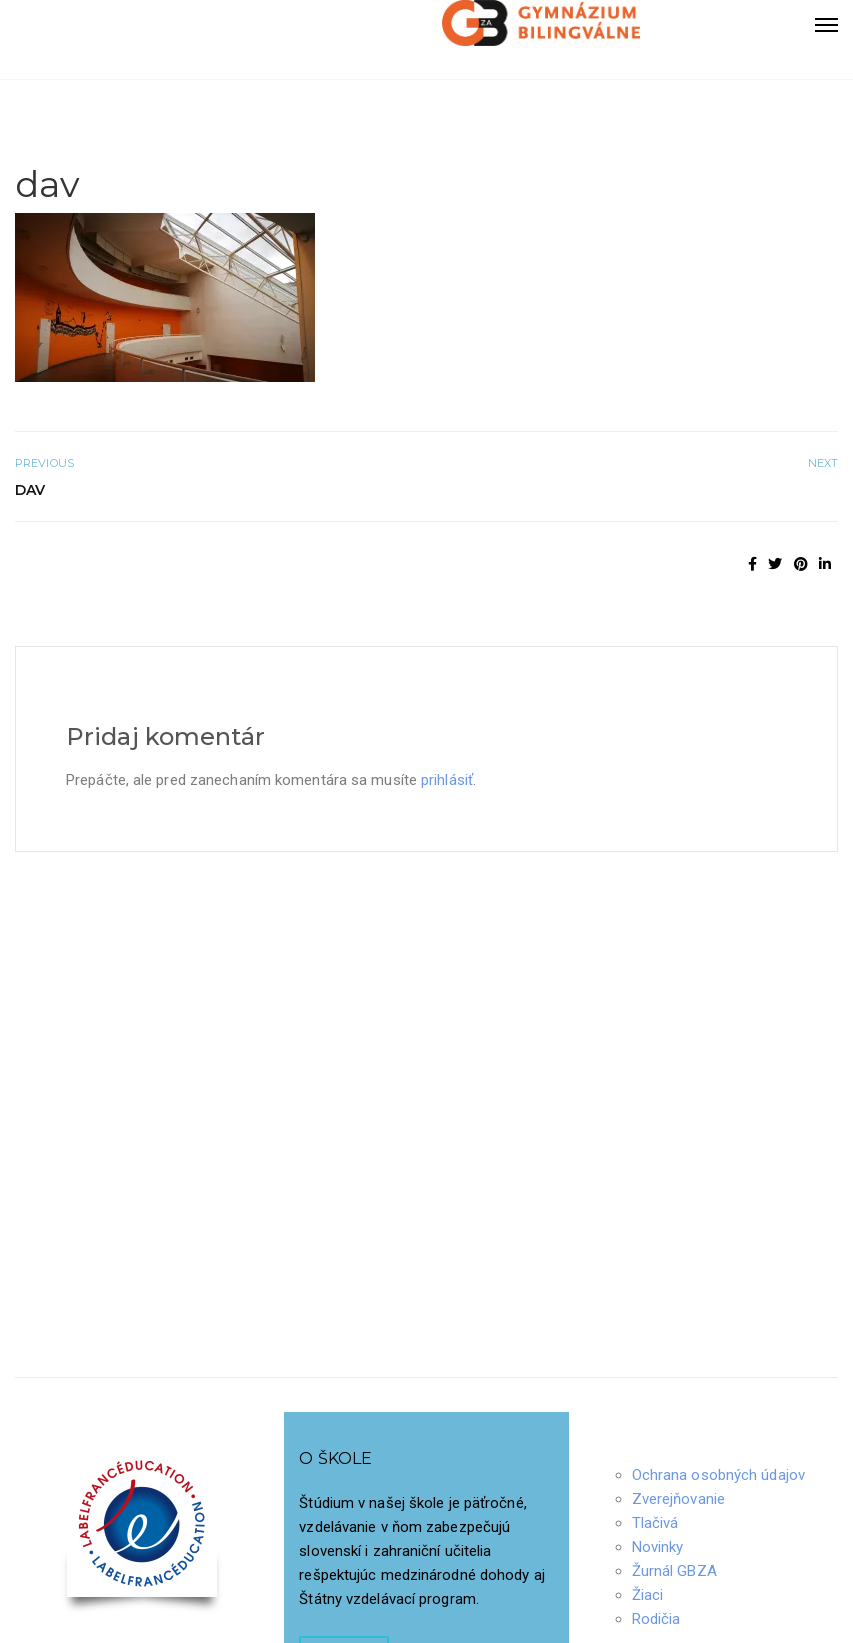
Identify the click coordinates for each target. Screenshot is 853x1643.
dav (30, 490)
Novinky (658, 1547)
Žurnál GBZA (674, 1571)
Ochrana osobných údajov (718, 1475)
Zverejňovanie (678, 1499)
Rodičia (656, 1619)
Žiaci (648, 1595)
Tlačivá (655, 1523)
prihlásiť (447, 780)
